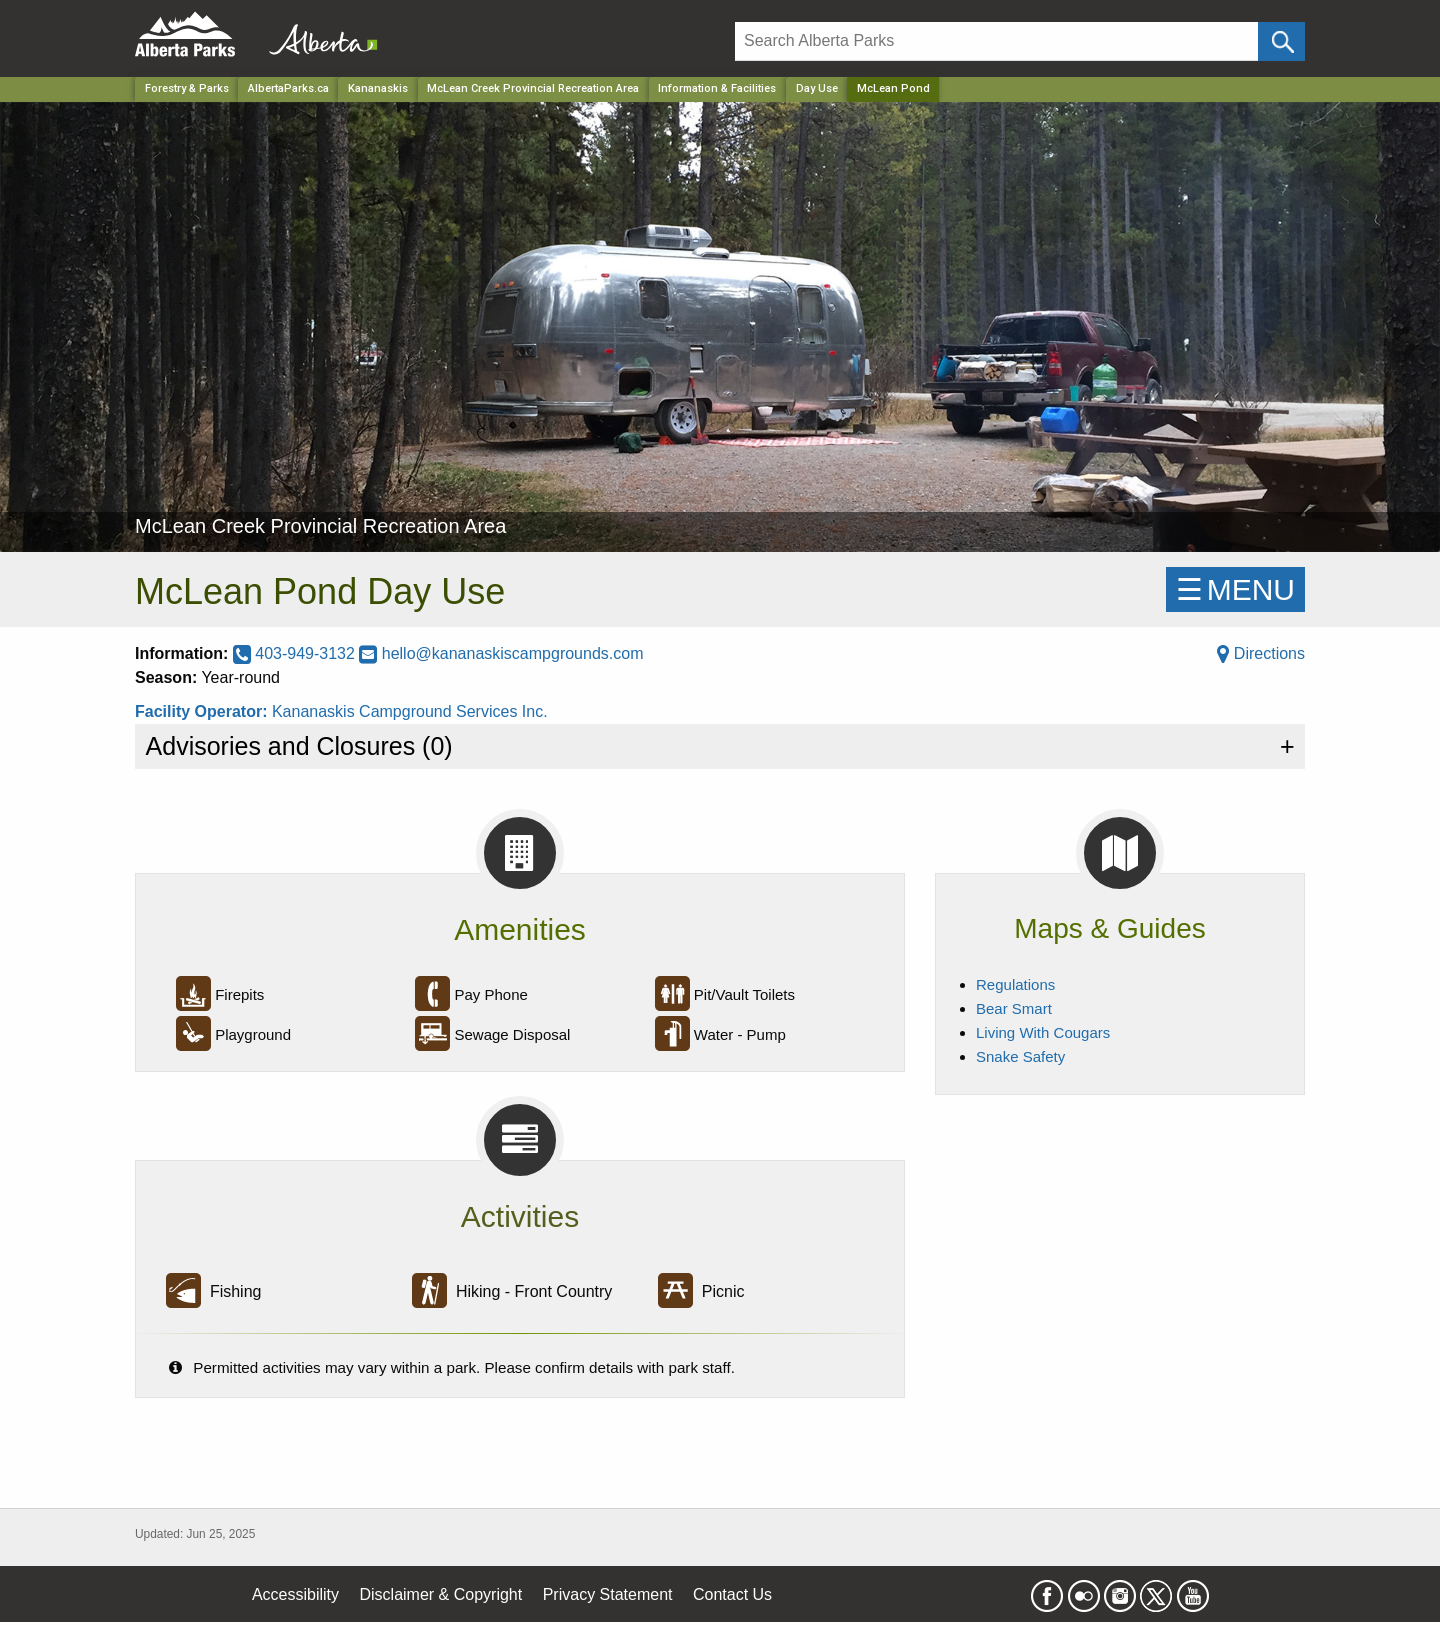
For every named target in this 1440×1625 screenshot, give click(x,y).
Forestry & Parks (187, 88)
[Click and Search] (1281, 41)
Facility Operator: (203, 711)
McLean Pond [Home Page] (893, 88)
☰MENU (1235, 589)
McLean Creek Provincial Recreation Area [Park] (533, 88)
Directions (1261, 653)
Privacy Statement (608, 1594)
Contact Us (732, 1594)
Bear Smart (1014, 1008)
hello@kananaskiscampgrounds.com (501, 653)
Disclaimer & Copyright (441, 1594)
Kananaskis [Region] (378, 88)
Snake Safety (1020, 1056)
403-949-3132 (296, 653)
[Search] (996, 41)
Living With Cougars (1043, 1032)
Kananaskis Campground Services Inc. (410, 711)
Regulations (1015, 984)
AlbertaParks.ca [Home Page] (288, 88)
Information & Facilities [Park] (717, 88)
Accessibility (295, 1594)
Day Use (817, 88)
